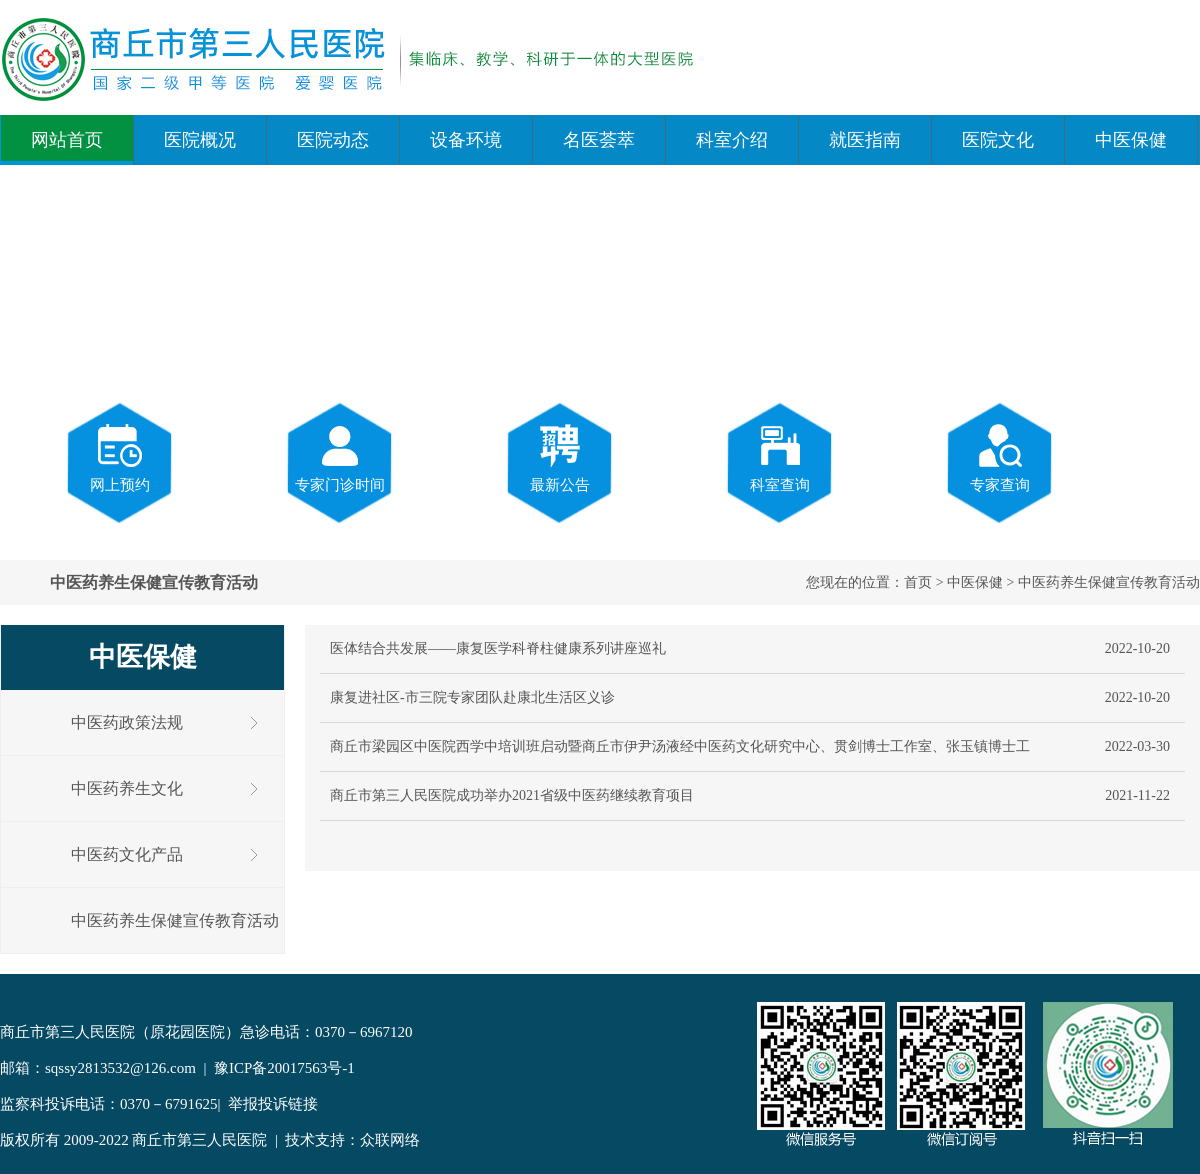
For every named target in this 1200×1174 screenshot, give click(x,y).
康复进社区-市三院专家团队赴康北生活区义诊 (472, 697)
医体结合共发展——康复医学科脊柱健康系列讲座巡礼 (498, 648)
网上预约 (120, 457)
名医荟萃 (599, 140)
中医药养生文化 (127, 788)
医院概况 (200, 140)
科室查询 (780, 457)
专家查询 (1000, 457)
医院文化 (998, 140)
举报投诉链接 (273, 1104)
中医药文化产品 (127, 854)
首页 (918, 582)
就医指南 (865, 140)
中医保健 (1131, 140)
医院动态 (333, 140)
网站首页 (67, 140)
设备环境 (466, 140)
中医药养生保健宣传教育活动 (1109, 582)
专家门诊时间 (340, 457)
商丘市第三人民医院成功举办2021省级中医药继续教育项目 (512, 795)
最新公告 (560, 457)
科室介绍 (732, 140)
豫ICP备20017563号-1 (284, 1068)
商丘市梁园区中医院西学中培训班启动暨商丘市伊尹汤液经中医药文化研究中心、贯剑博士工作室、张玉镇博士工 (680, 746)
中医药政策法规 (127, 722)
